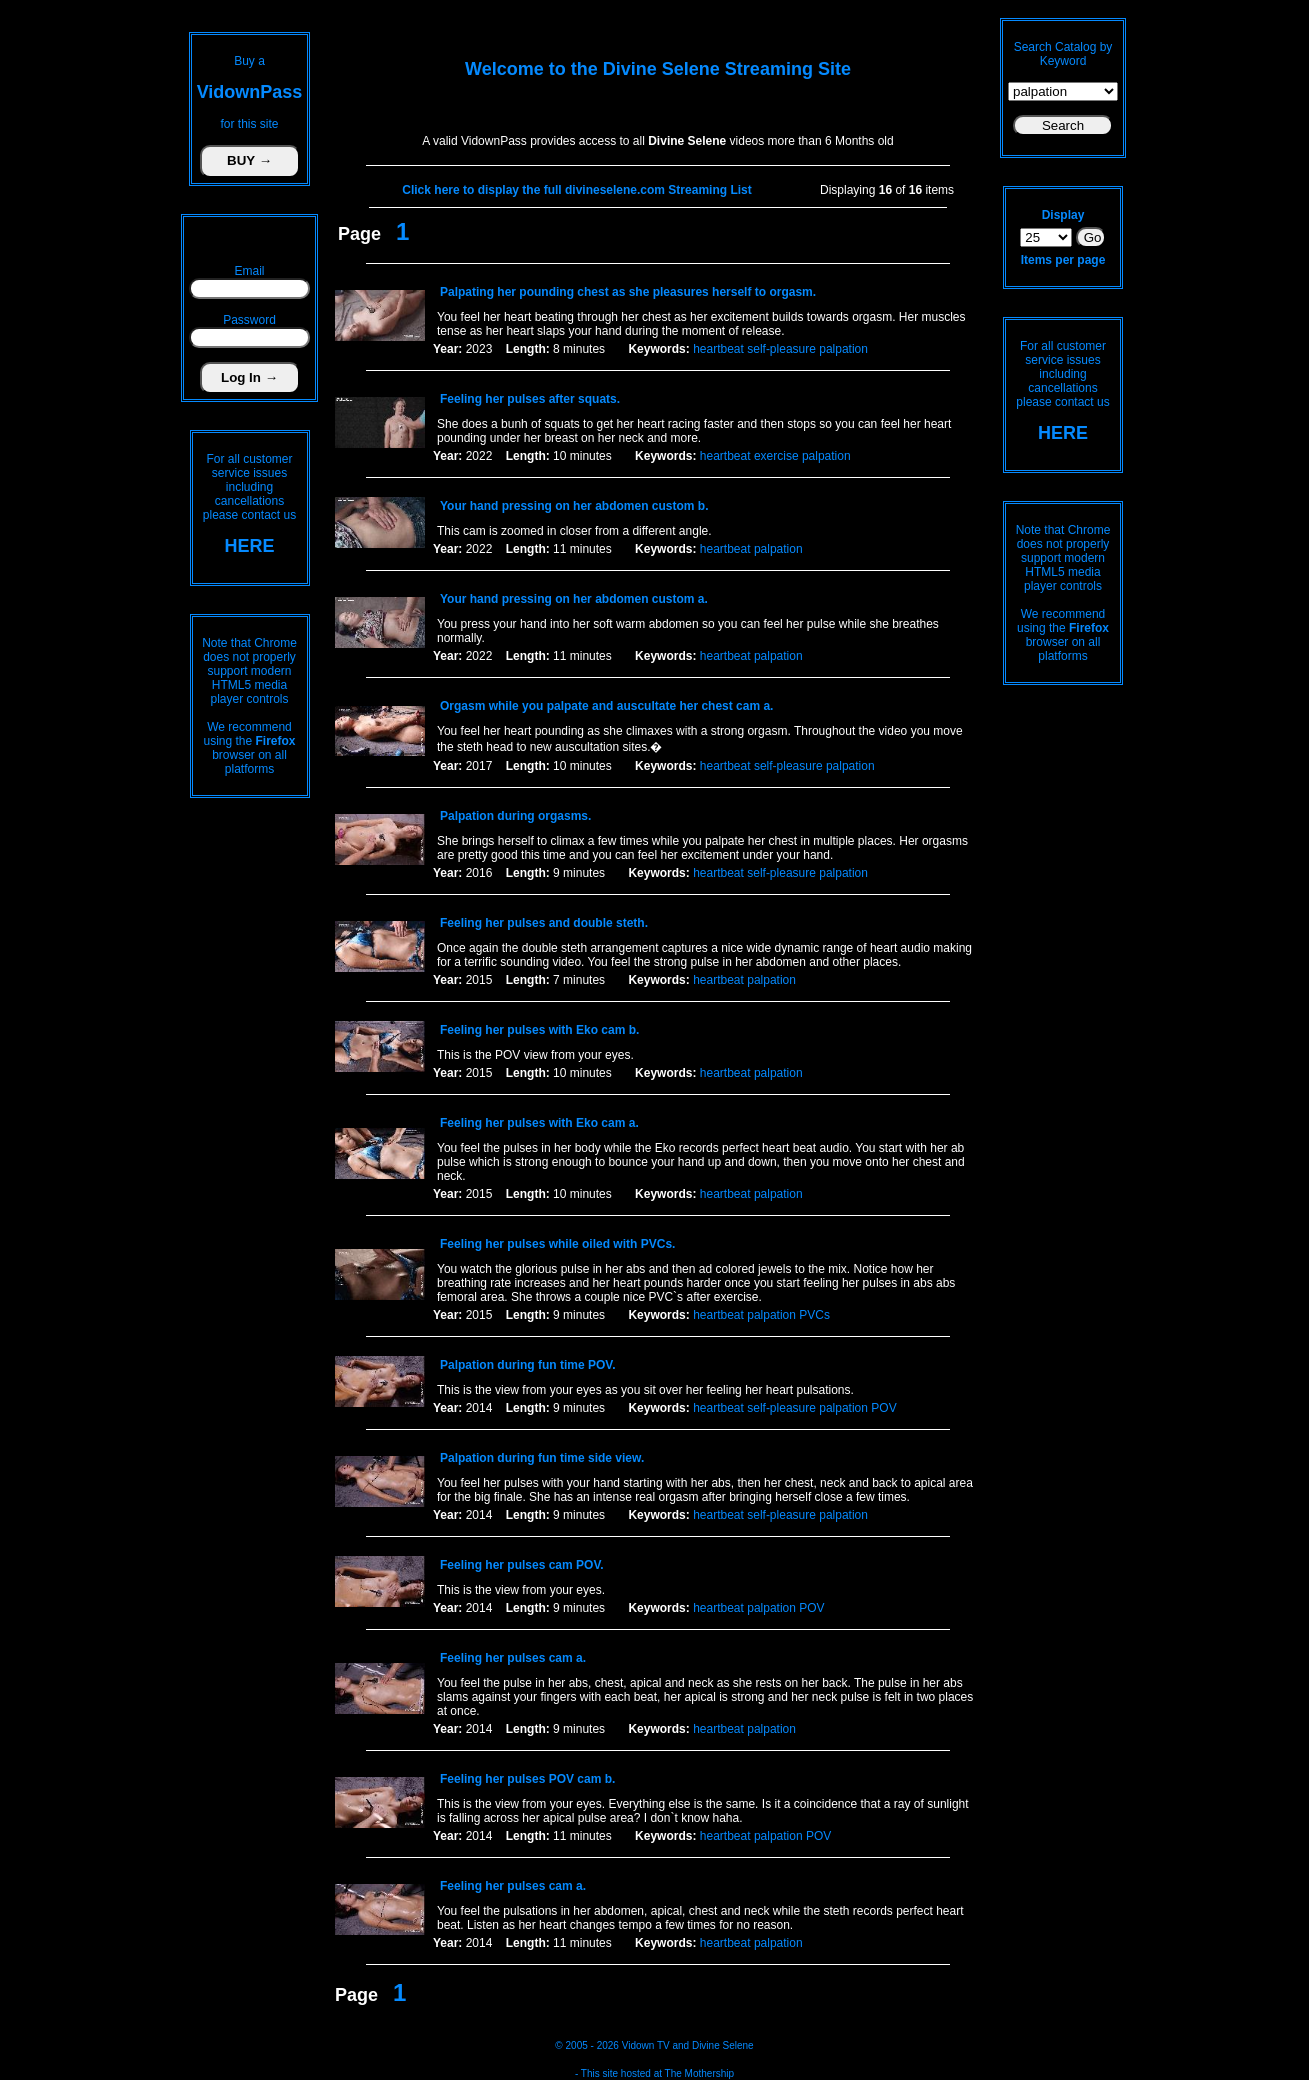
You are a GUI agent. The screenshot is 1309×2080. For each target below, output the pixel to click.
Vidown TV (646, 2045)
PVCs (814, 1315)
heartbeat (718, 349)
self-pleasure (781, 349)
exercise (776, 456)
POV (883, 1408)
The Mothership (699, 2073)
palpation (843, 349)
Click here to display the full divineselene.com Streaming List (576, 190)
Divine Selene (723, 2045)
